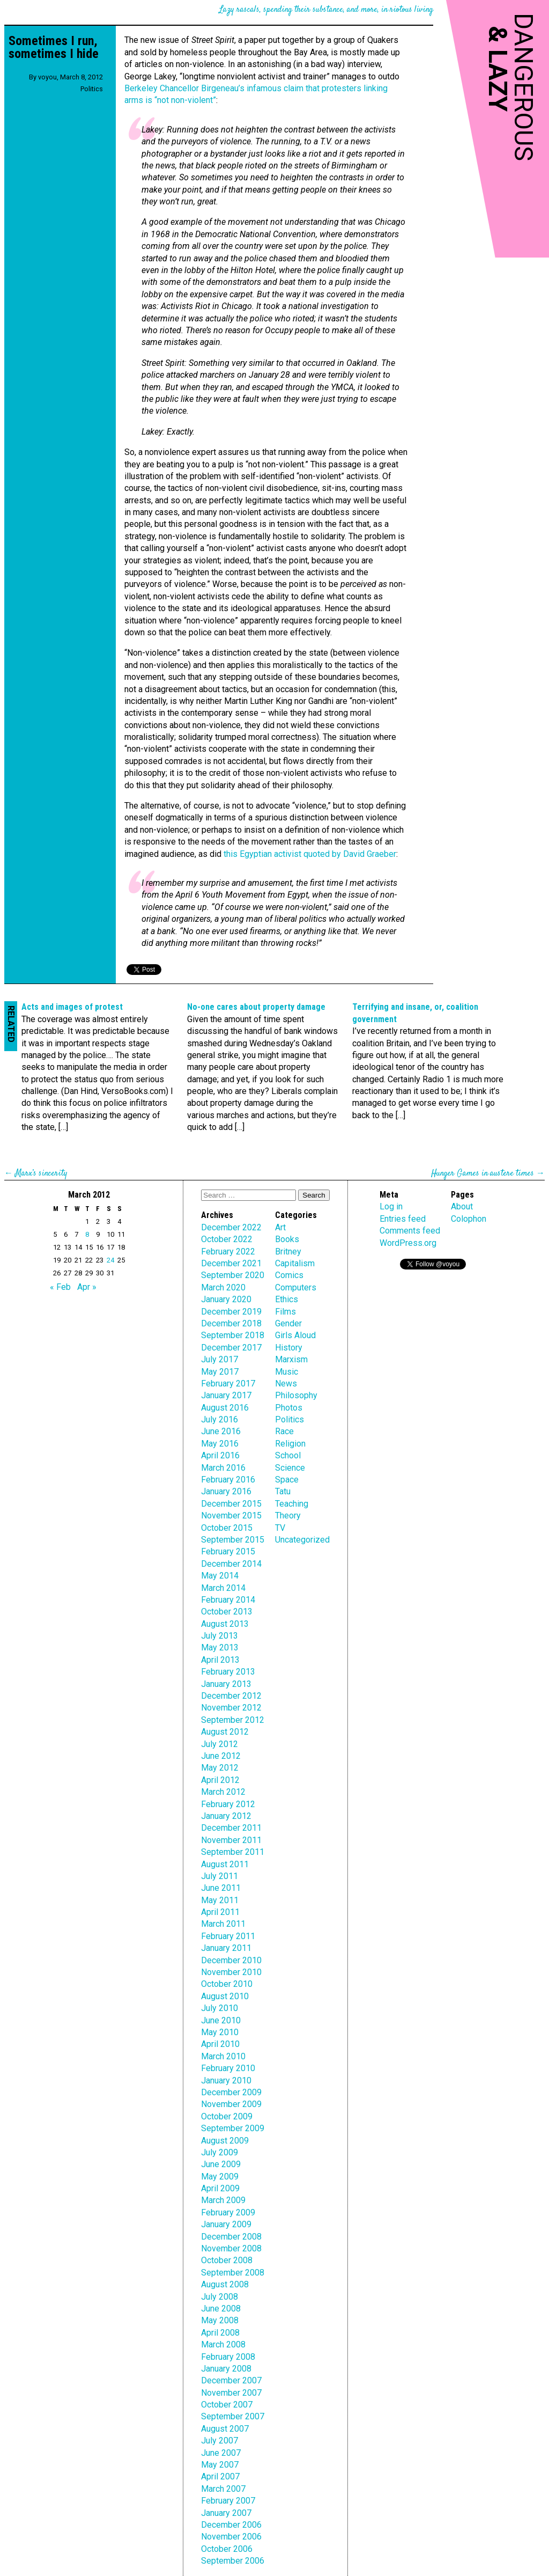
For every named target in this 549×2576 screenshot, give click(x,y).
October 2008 (227, 2260)
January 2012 (226, 1816)
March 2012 (223, 1792)
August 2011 (225, 1864)
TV (280, 1528)
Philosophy (296, 1395)
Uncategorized (302, 1540)
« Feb (60, 1287)
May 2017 (220, 1372)
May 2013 (220, 1647)
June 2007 (221, 2453)
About (462, 1206)
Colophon (468, 1219)
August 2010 (225, 1996)
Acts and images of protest (72, 1007)
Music (286, 1372)
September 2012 (232, 1720)
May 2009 (220, 2176)
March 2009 (223, 2200)
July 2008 (219, 2297)
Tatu (283, 1491)
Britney (288, 1251)
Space (287, 1479)
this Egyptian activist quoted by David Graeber (310, 854)
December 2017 (231, 1347)
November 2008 (231, 2248)
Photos (288, 1408)
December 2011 (231, 1828)
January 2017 (226, 1395)
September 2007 (232, 2416)
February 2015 (228, 1551)
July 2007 (219, 2440)
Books (287, 1239)
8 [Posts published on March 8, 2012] (87, 1234)
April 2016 (220, 1455)
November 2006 (231, 2536)
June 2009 (221, 2164)
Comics (289, 1275)
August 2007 (225, 2429)
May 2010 (220, 2032)
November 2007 (231, 2393)
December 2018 (231, 1323)
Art (280, 1227)
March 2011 (223, 1924)
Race (284, 1431)
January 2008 (226, 2369)
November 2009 (231, 2104)
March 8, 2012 (81, 77)
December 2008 (231, 2237)
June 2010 (221, 2020)
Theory (288, 1515)
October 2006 (227, 2549)
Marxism (291, 1359)
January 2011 (226, 1948)
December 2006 (231, 2525)
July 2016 (219, 1419)
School (288, 1455)
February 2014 (228, 1600)
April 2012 (220, 1780)
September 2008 (232, 2272)
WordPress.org (408, 1243)
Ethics (286, 1299)
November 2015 (231, 1515)
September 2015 (232, 1540)
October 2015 (227, 1528)
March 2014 (223, 1588)
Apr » (87, 1287)
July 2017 (219, 1359)
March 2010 (223, 2056)
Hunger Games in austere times (482, 1174)
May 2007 (220, 2465)
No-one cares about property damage (256, 1007)
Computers (295, 1287)
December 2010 (231, 1960)
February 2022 (228, 1251)
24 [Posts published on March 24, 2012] (110, 1260)
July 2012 (219, 1744)
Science (290, 1468)
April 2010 (220, 2044)
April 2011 (220, 1912)
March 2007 (223, 2489)
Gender (288, 1323)
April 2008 (220, 2333)
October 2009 (227, 2116)
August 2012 (225, 1732)
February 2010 (228, 2068)
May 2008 (220, 2320)
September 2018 (232, 1335)
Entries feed (403, 1219)
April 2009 (220, 2188)
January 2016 (226, 1491)
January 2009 (226, 2224)
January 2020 (226, 1299)
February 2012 (228, 1804)
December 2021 (231, 1263)
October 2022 (227, 1239)
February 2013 (228, 1672)
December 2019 (231, 1312)
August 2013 (225, 1624)
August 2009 (225, 2140)
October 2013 (227, 1611)
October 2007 (227, 2404)
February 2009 (228, 2212)
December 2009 (231, 2092)
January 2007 (226, 2513)
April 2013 (220, 1660)
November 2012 (231, 1707)
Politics (91, 89)
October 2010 (227, 1984)
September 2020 (232, 1275)
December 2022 (231, 1227)
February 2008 (228, 2357)
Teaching (291, 1504)
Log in (391, 1206)
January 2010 (226, 2080)
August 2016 (225, 1408)
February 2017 (228, 1383)
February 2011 (228, 1936)
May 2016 (220, 1444)
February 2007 (228, 2501)
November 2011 (231, 1840)
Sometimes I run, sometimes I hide (54, 47)
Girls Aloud (295, 1335)
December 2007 (231, 2380)
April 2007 (220, 2476)
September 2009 (232, 2128)
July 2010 (219, 2008)
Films (285, 1312)
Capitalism (295, 1263)
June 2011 (221, 1888)
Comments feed (410, 1230)
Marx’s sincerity (41, 1174)
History (288, 1347)
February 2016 (228, 1479)
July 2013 (219, 1636)
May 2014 (220, 1575)
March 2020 (223, 1287)
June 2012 (221, 1756)
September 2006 (232, 2561)
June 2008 (221, 2308)
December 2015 (231, 1504)
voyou (47, 77)
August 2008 (225, 2284)
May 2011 (220, 1900)
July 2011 (219, 1876)
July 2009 (219, 2152)
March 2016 (223, 1468)
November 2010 (231, 1972)
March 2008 (223, 2344)
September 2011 (232, 1852)
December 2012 (231, 1696)
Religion (290, 1444)
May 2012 (220, 1768)
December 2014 (231, 1564)
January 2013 (226, 1684)
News (286, 1383)
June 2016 (221, 1431)
